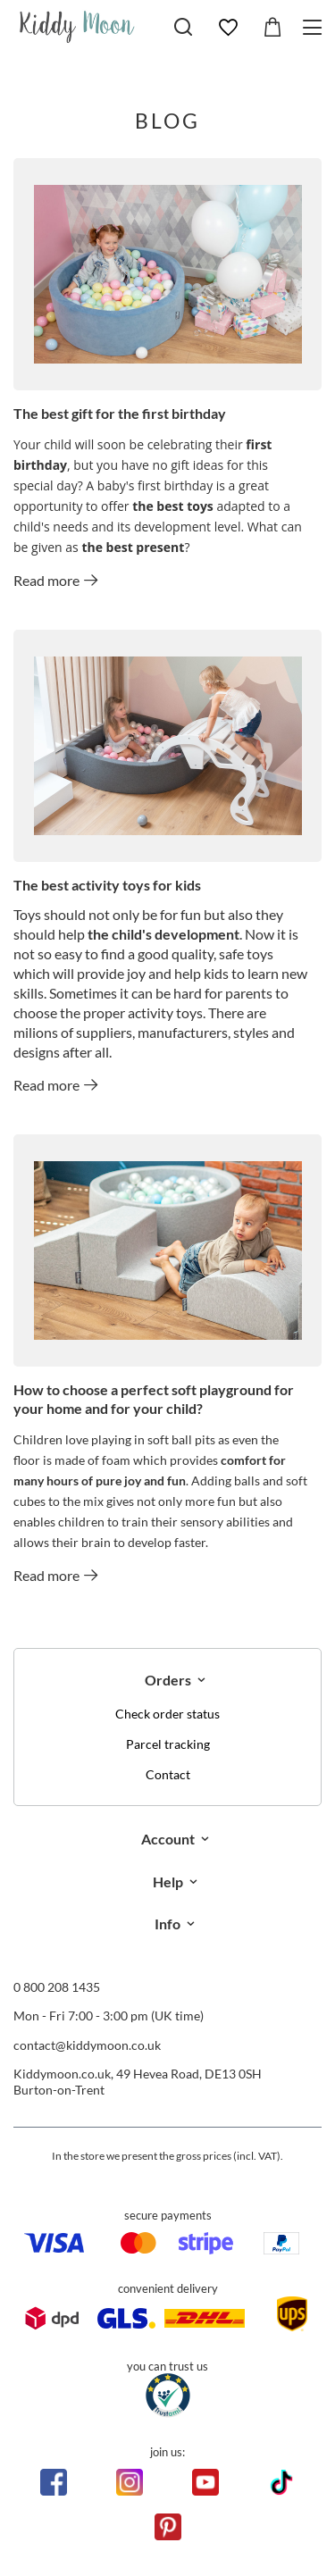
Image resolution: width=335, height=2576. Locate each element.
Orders (168, 1679)
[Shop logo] (77, 27)
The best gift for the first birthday (119, 413)
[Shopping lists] (227, 27)
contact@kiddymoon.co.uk (87, 2045)
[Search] (183, 27)
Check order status (167, 1714)
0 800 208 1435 (56, 1987)
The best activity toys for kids (107, 884)
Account (168, 1838)
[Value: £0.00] (272, 27)
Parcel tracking (168, 1744)
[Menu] (315, 27)
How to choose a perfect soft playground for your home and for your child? (153, 1399)
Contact (168, 1775)
